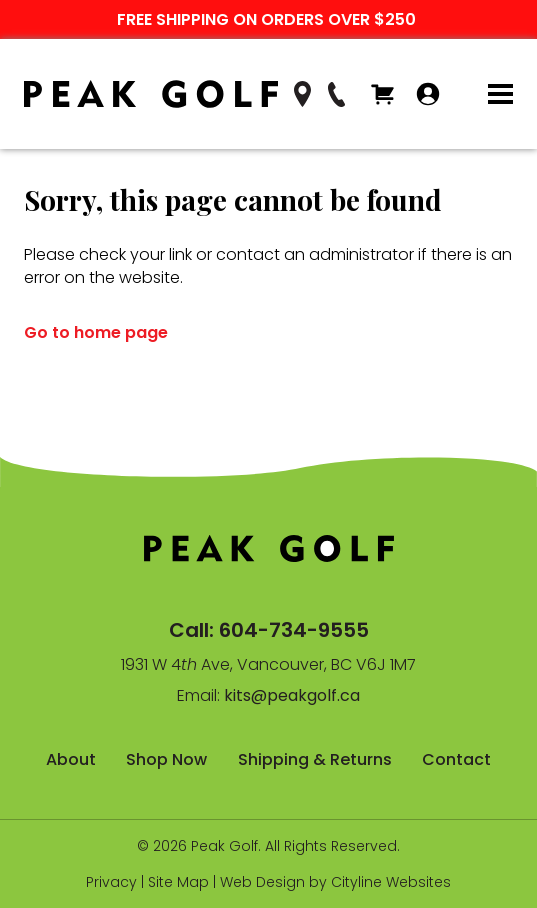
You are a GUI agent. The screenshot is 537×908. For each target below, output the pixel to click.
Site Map (178, 882)
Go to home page (96, 332)
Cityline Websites (391, 882)
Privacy (111, 882)
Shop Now (166, 759)
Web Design (262, 882)
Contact (456, 759)
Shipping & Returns (315, 759)
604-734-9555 (294, 630)
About (71, 759)
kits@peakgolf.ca (292, 695)
